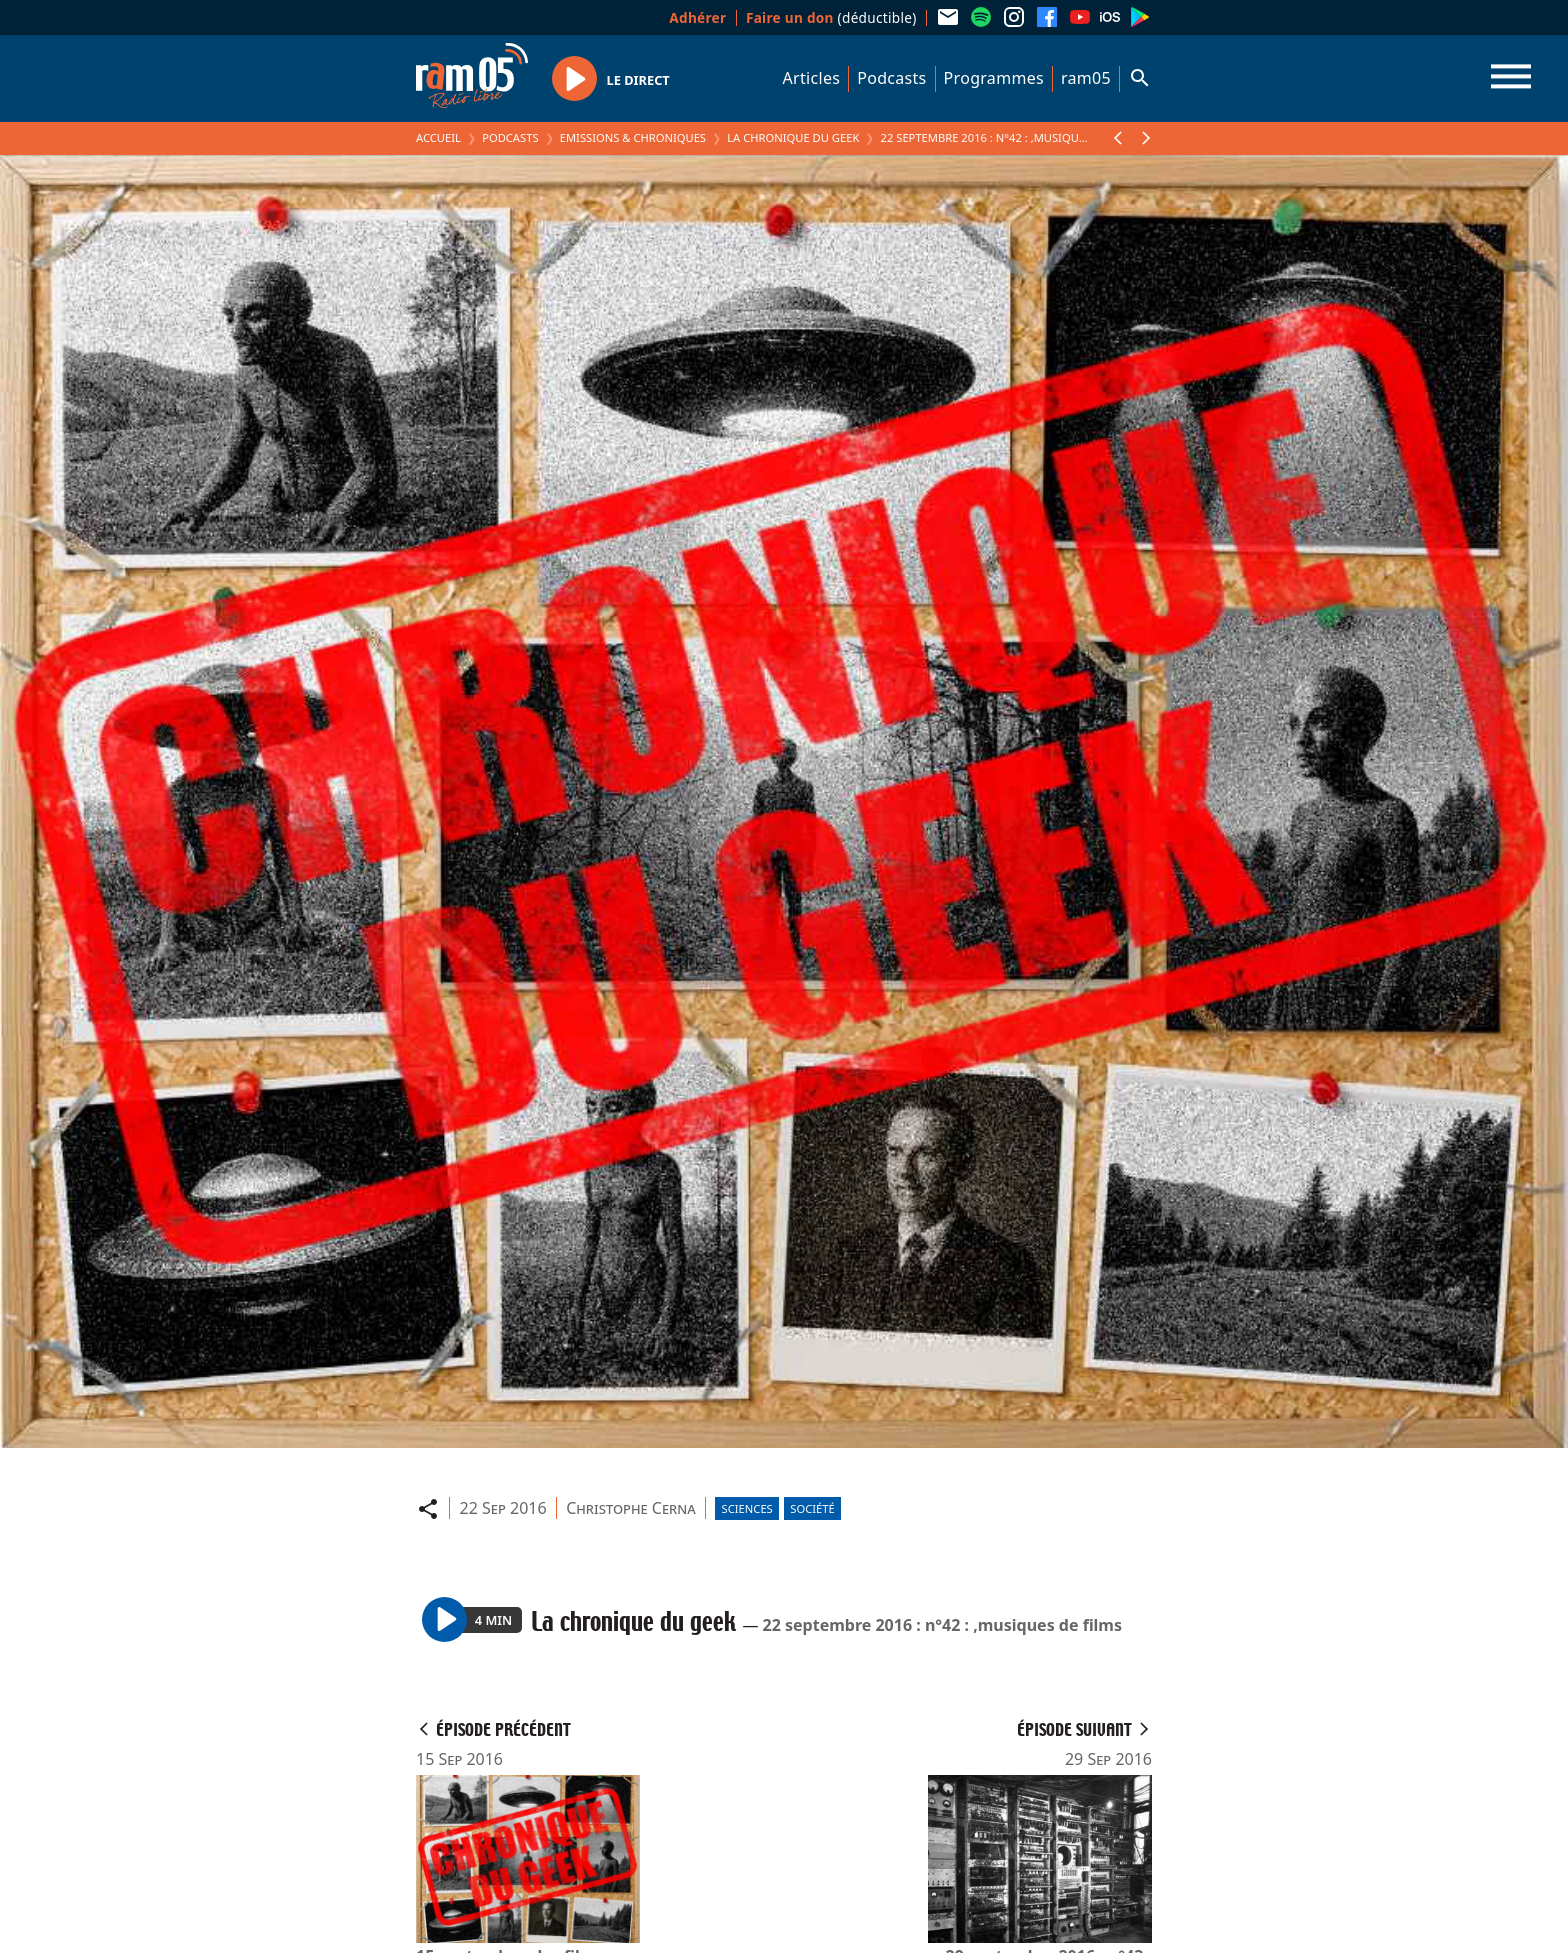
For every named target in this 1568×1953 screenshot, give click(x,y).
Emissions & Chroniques (633, 137)
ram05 (1086, 78)
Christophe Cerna (630, 1508)
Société (812, 1508)
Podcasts (891, 78)
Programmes (994, 78)
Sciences (747, 1508)
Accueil (438, 137)
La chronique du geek (793, 137)
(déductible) (831, 17)
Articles (812, 78)
